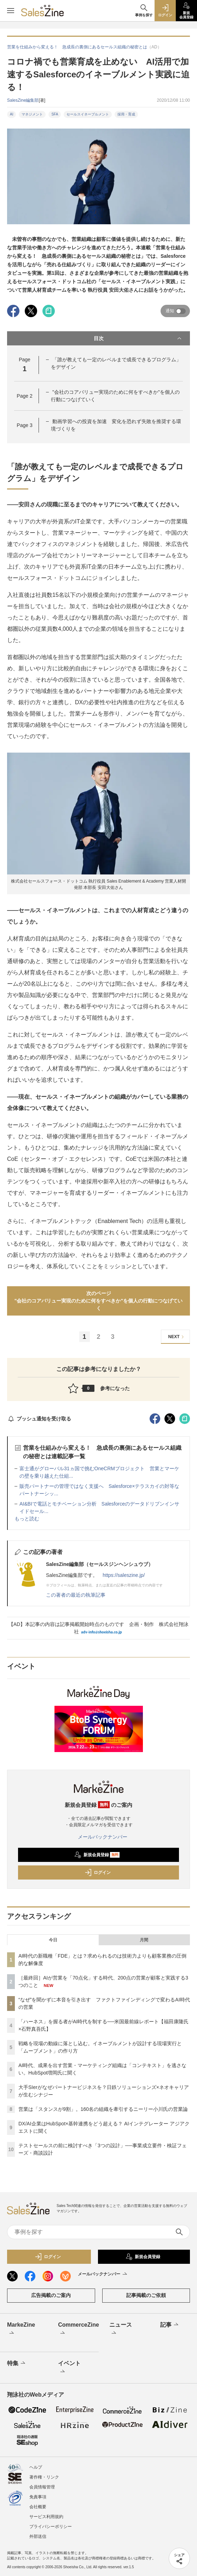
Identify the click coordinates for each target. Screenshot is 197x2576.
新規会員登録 (97, 1854)
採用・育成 (126, 114)
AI (11, 114)
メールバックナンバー (99, 1837)
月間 (144, 1939)
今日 (53, 1939)
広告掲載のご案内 (51, 2295)
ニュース (120, 2329)
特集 (17, 2363)
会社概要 (37, 2506)
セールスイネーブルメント (87, 114)
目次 (138, 338)
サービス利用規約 (46, 2516)
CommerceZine (76, 2329)
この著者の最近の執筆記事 (75, 1595)
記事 (170, 2324)
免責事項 (37, 2496)
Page (24, 396)
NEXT (177, 1337)
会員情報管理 (42, 2487)
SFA (54, 114)
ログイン (98, 1872)
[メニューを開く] (10, 10)
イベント (69, 2368)
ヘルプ (35, 2467)
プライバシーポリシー (50, 2526)
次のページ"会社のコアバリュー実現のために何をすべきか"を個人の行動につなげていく (98, 1300)
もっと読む (27, 1518)
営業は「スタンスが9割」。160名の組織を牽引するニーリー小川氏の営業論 (103, 2109)
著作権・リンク (44, 2477)
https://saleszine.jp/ (124, 1575)
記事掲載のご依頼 (146, 2295)
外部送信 (37, 2536)
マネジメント (32, 114)
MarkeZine (21, 2329)
